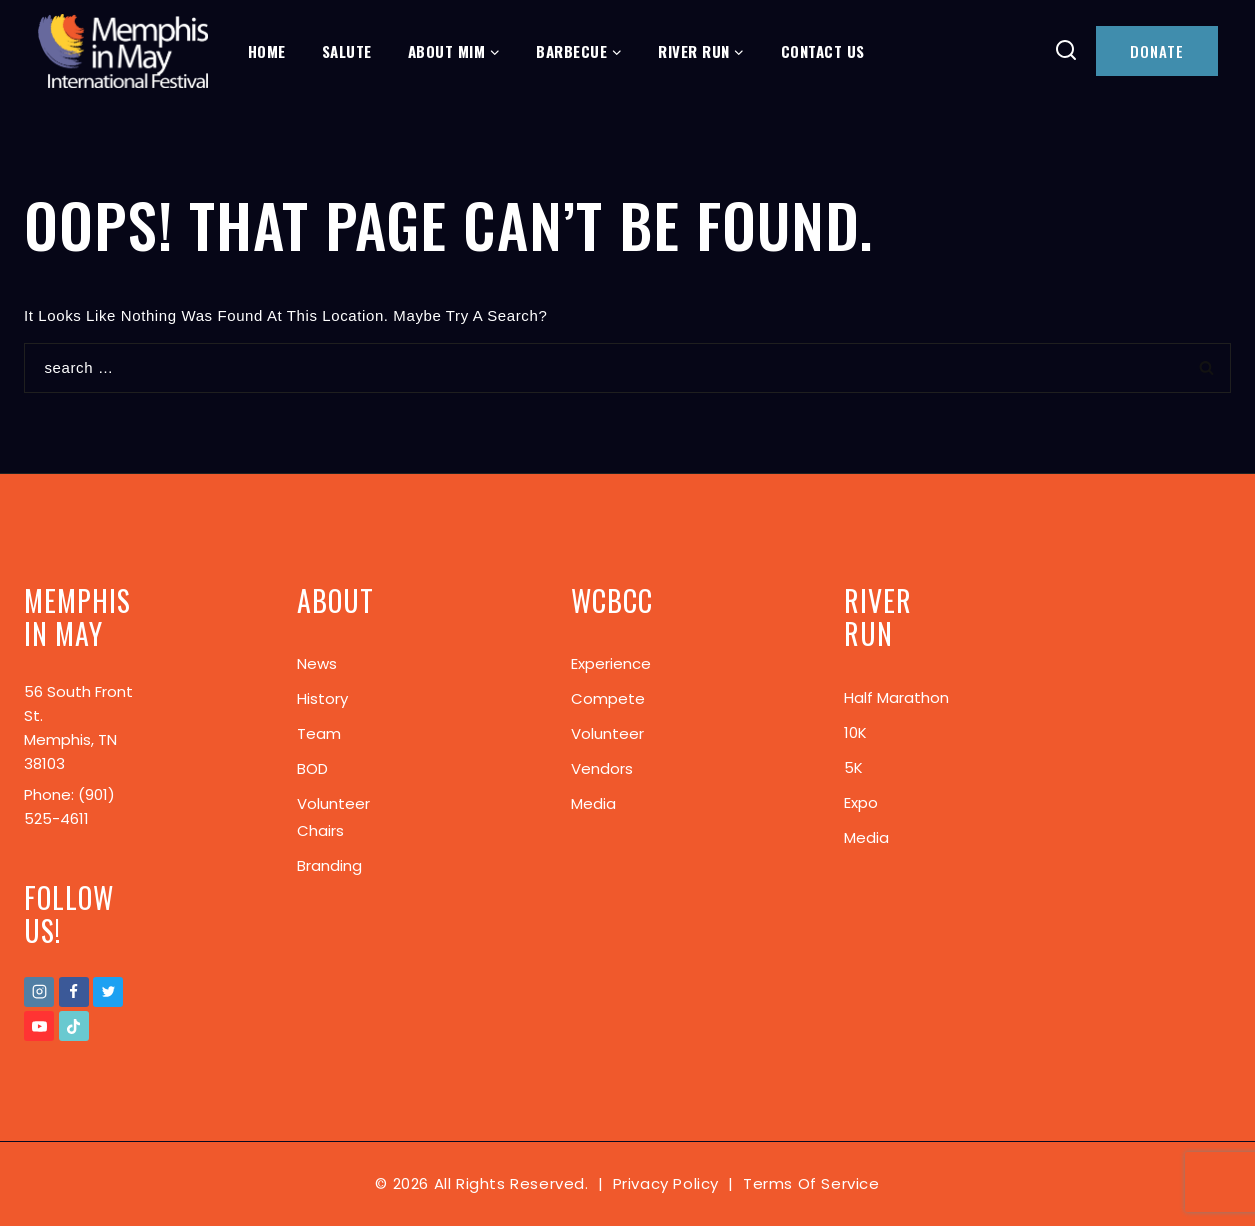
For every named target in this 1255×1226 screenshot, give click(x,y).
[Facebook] (74, 992)
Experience (611, 663)
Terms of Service (811, 1183)
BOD (312, 768)
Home (267, 51)
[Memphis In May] (123, 51)
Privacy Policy (666, 1183)
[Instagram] (39, 992)
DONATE (1157, 51)
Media (593, 803)
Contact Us (823, 51)
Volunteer (607, 733)
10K (855, 732)
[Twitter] (108, 992)
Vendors (602, 768)
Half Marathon (896, 697)
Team (319, 733)
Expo (861, 802)
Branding (329, 865)
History (322, 698)
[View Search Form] (1066, 51)
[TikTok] (74, 1026)
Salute (347, 51)
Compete (608, 698)
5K (853, 767)
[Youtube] (39, 1026)
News (317, 663)
